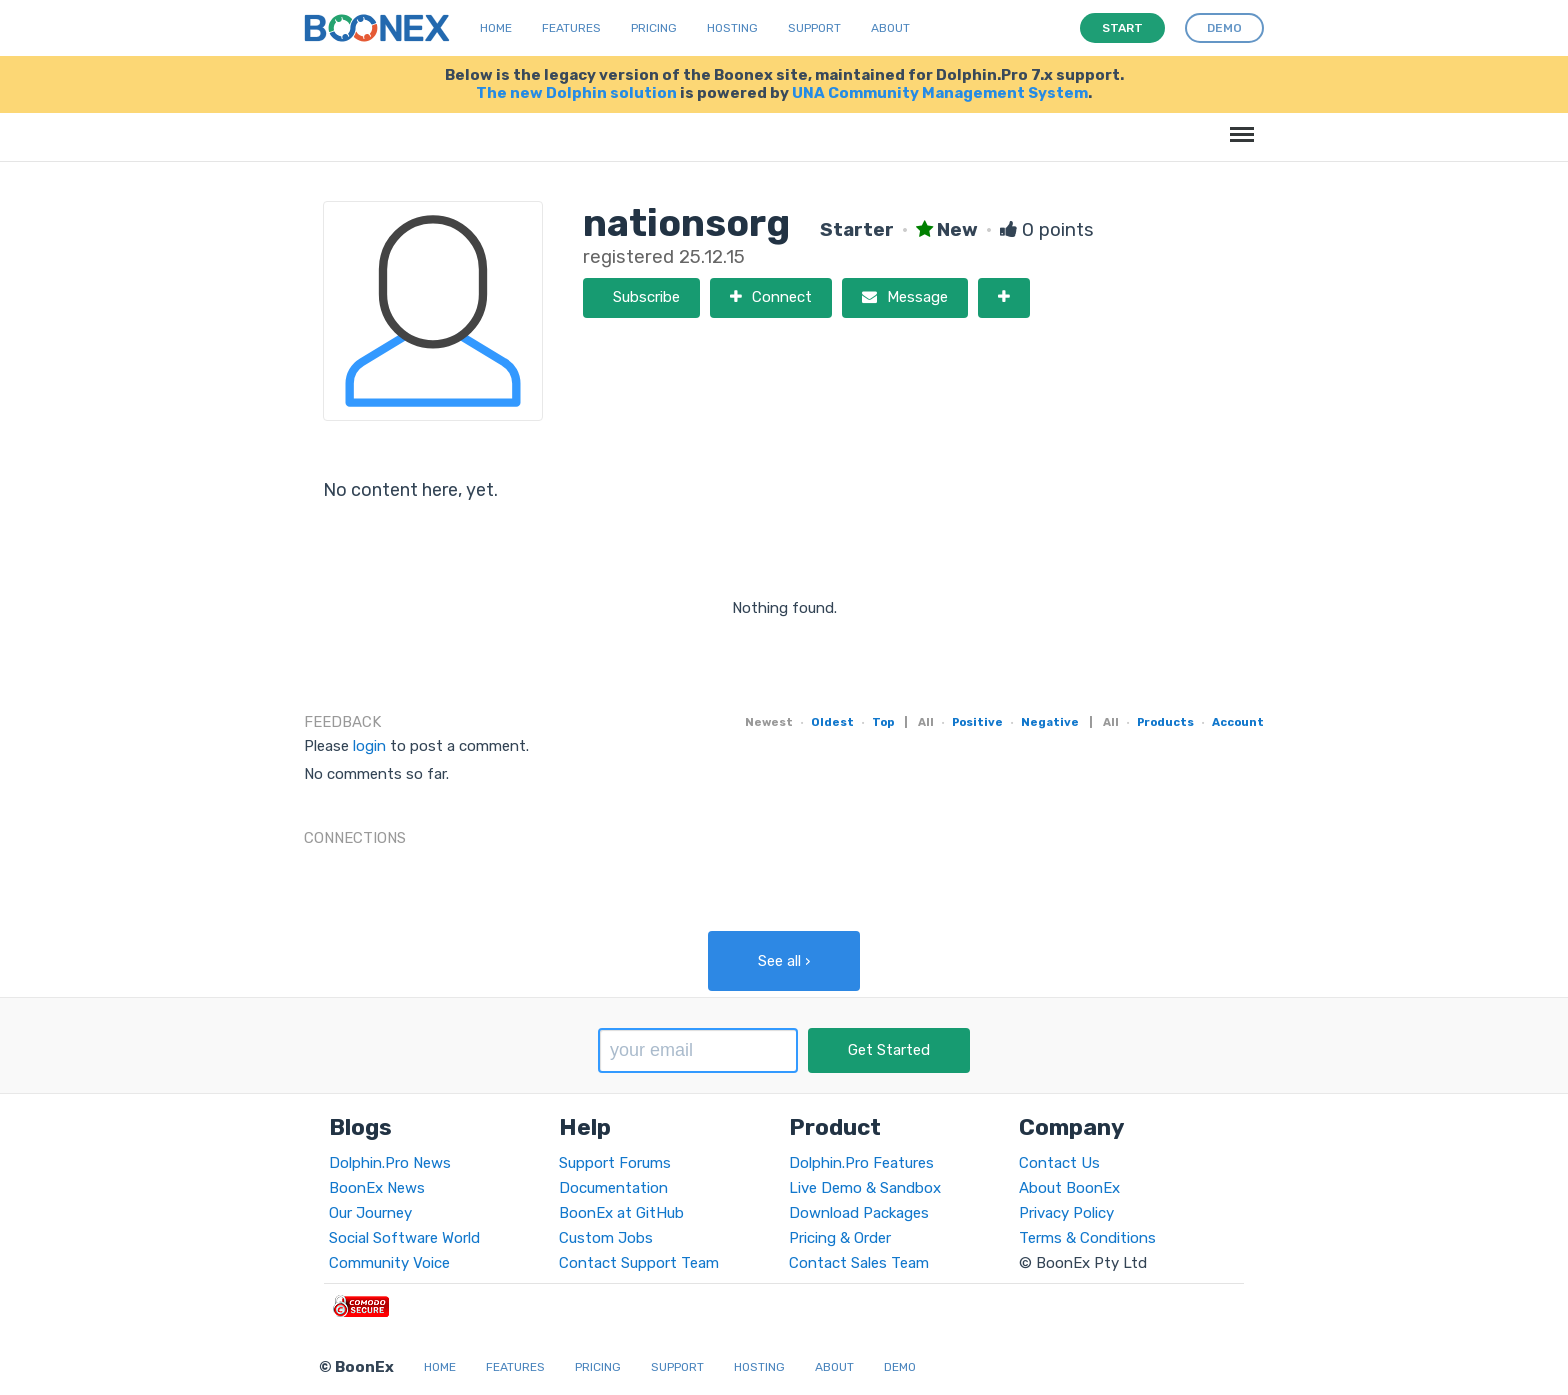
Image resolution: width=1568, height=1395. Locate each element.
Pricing (654, 28)
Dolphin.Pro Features (861, 1163)
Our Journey (370, 1213)
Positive (977, 722)
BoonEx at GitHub (621, 1213)
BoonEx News (377, 1188)
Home (496, 28)
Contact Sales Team (859, 1263)
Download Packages (859, 1213)
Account (1238, 722)
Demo (900, 1367)
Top (883, 722)
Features (571, 28)
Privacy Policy (1066, 1213)
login (369, 746)
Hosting (732, 28)
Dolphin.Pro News (390, 1163)
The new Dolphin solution (576, 93)
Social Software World (404, 1238)
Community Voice (389, 1263)
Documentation (613, 1188)
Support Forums (615, 1163)
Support (814, 28)
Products (1165, 722)
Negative (1050, 722)
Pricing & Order (840, 1238)
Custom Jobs (606, 1238)
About (890, 28)
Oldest (832, 722)
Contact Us (1059, 1163)
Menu (1238, 124)
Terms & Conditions (1087, 1238)
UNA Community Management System (940, 93)
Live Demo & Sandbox (865, 1188)
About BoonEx (1069, 1188)
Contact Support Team (639, 1263)
